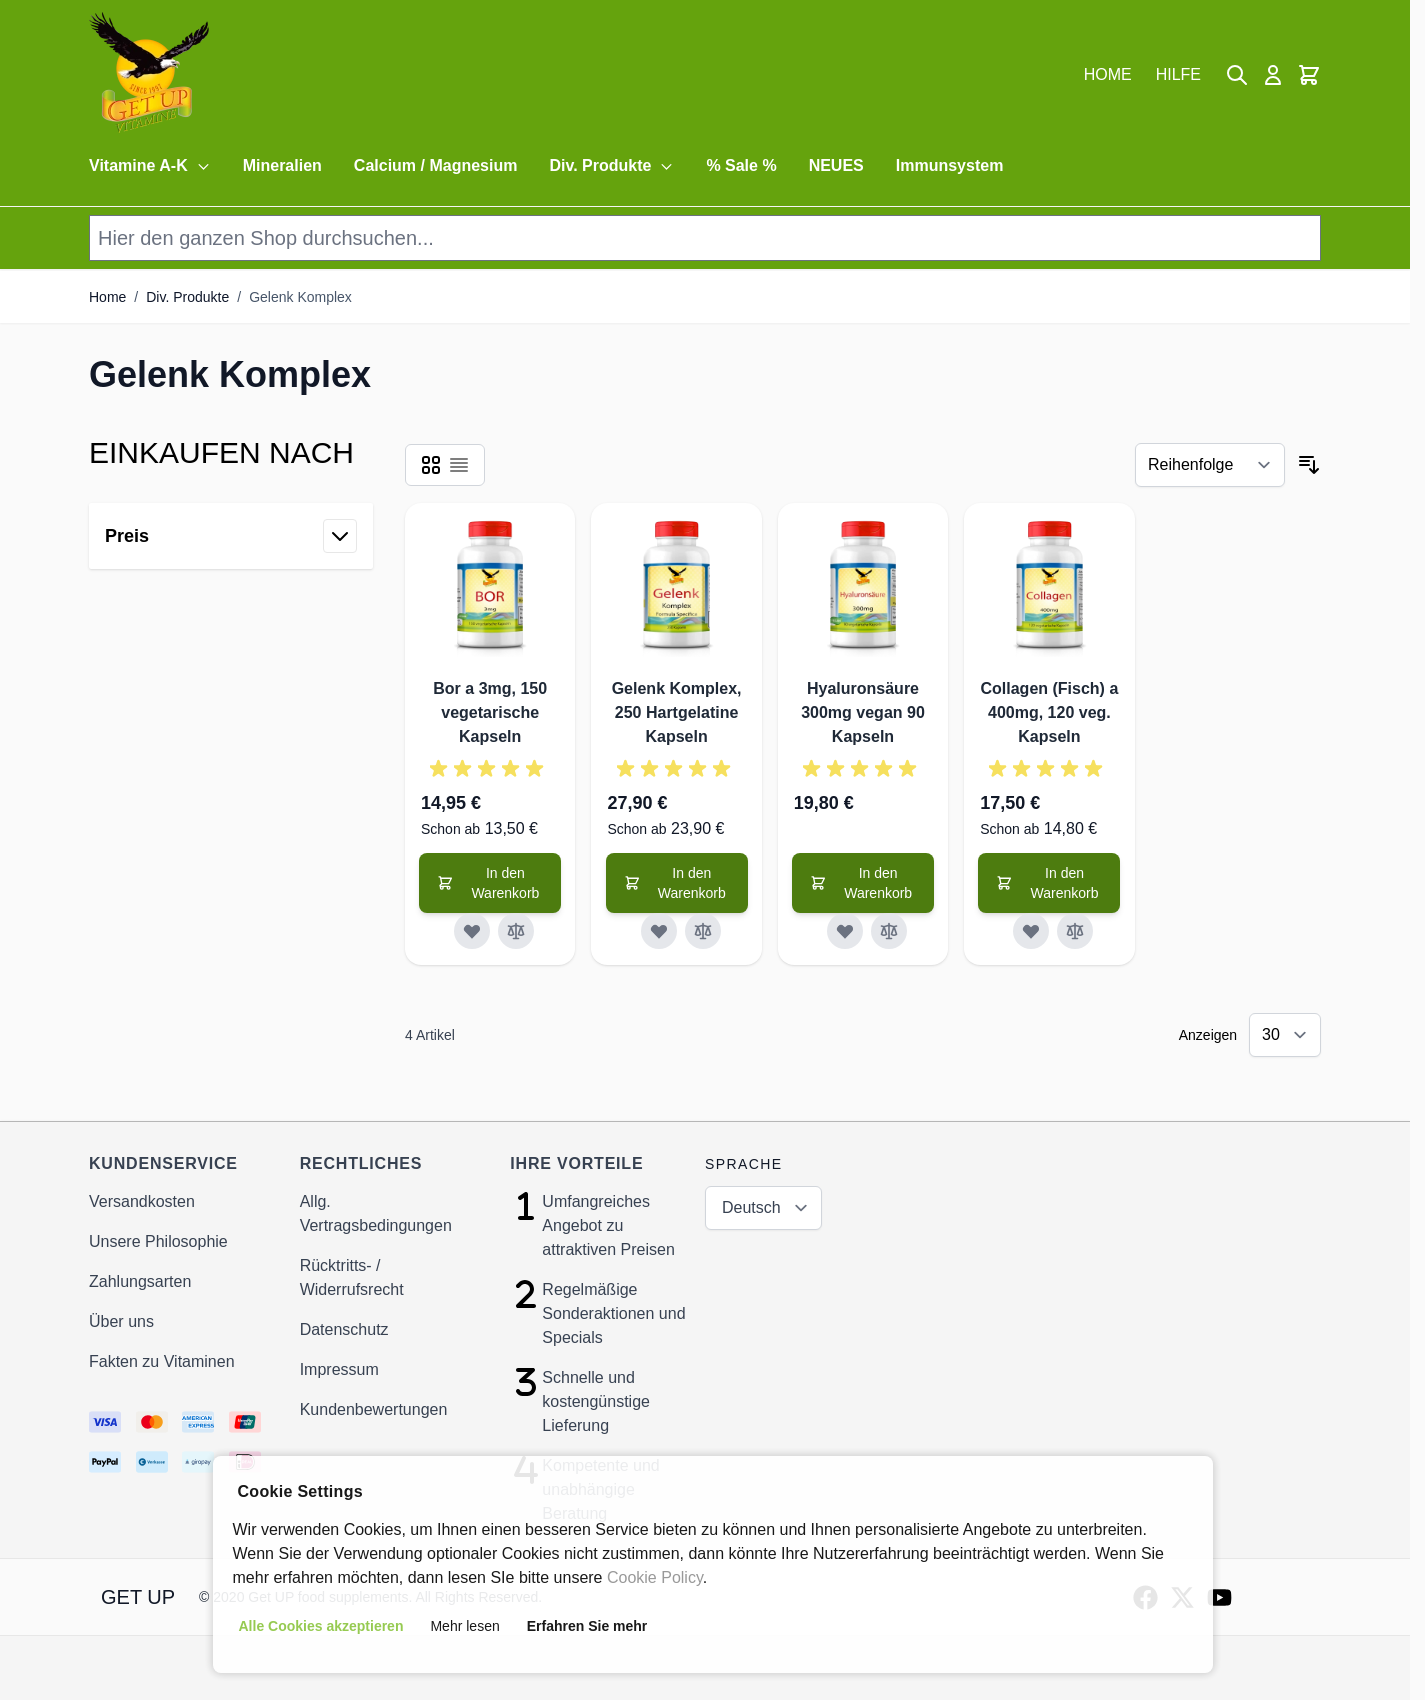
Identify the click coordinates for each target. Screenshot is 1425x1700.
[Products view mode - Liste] (459, 465)
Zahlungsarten (140, 1281)
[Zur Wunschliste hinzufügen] (472, 931)
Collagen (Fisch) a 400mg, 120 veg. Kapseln (1049, 712)
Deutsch (751, 1207)
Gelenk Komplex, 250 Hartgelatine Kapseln (677, 712)
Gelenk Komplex (300, 297)
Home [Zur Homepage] (107, 297)
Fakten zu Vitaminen (162, 1361)
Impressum (339, 1369)
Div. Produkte (611, 165)
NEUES (836, 165)
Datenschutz (344, 1329)
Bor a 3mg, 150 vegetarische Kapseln (490, 712)
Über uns (121, 1321)
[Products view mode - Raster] (431, 465)
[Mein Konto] (1273, 75)
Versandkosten (142, 1201)
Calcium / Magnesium (436, 165)
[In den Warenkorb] (490, 883)
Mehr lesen (464, 1626)
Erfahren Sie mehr (587, 1626)
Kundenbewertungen (374, 1409)
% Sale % (741, 165)
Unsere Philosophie (158, 1241)
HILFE (1178, 74)
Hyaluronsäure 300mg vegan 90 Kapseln (863, 712)
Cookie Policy (655, 1577)
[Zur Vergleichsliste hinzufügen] (516, 931)
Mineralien (282, 165)
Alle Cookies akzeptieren (321, 1626)
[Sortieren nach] (1210, 465)
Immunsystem (950, 165)
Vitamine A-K (150, 165)
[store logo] (149, 75)
